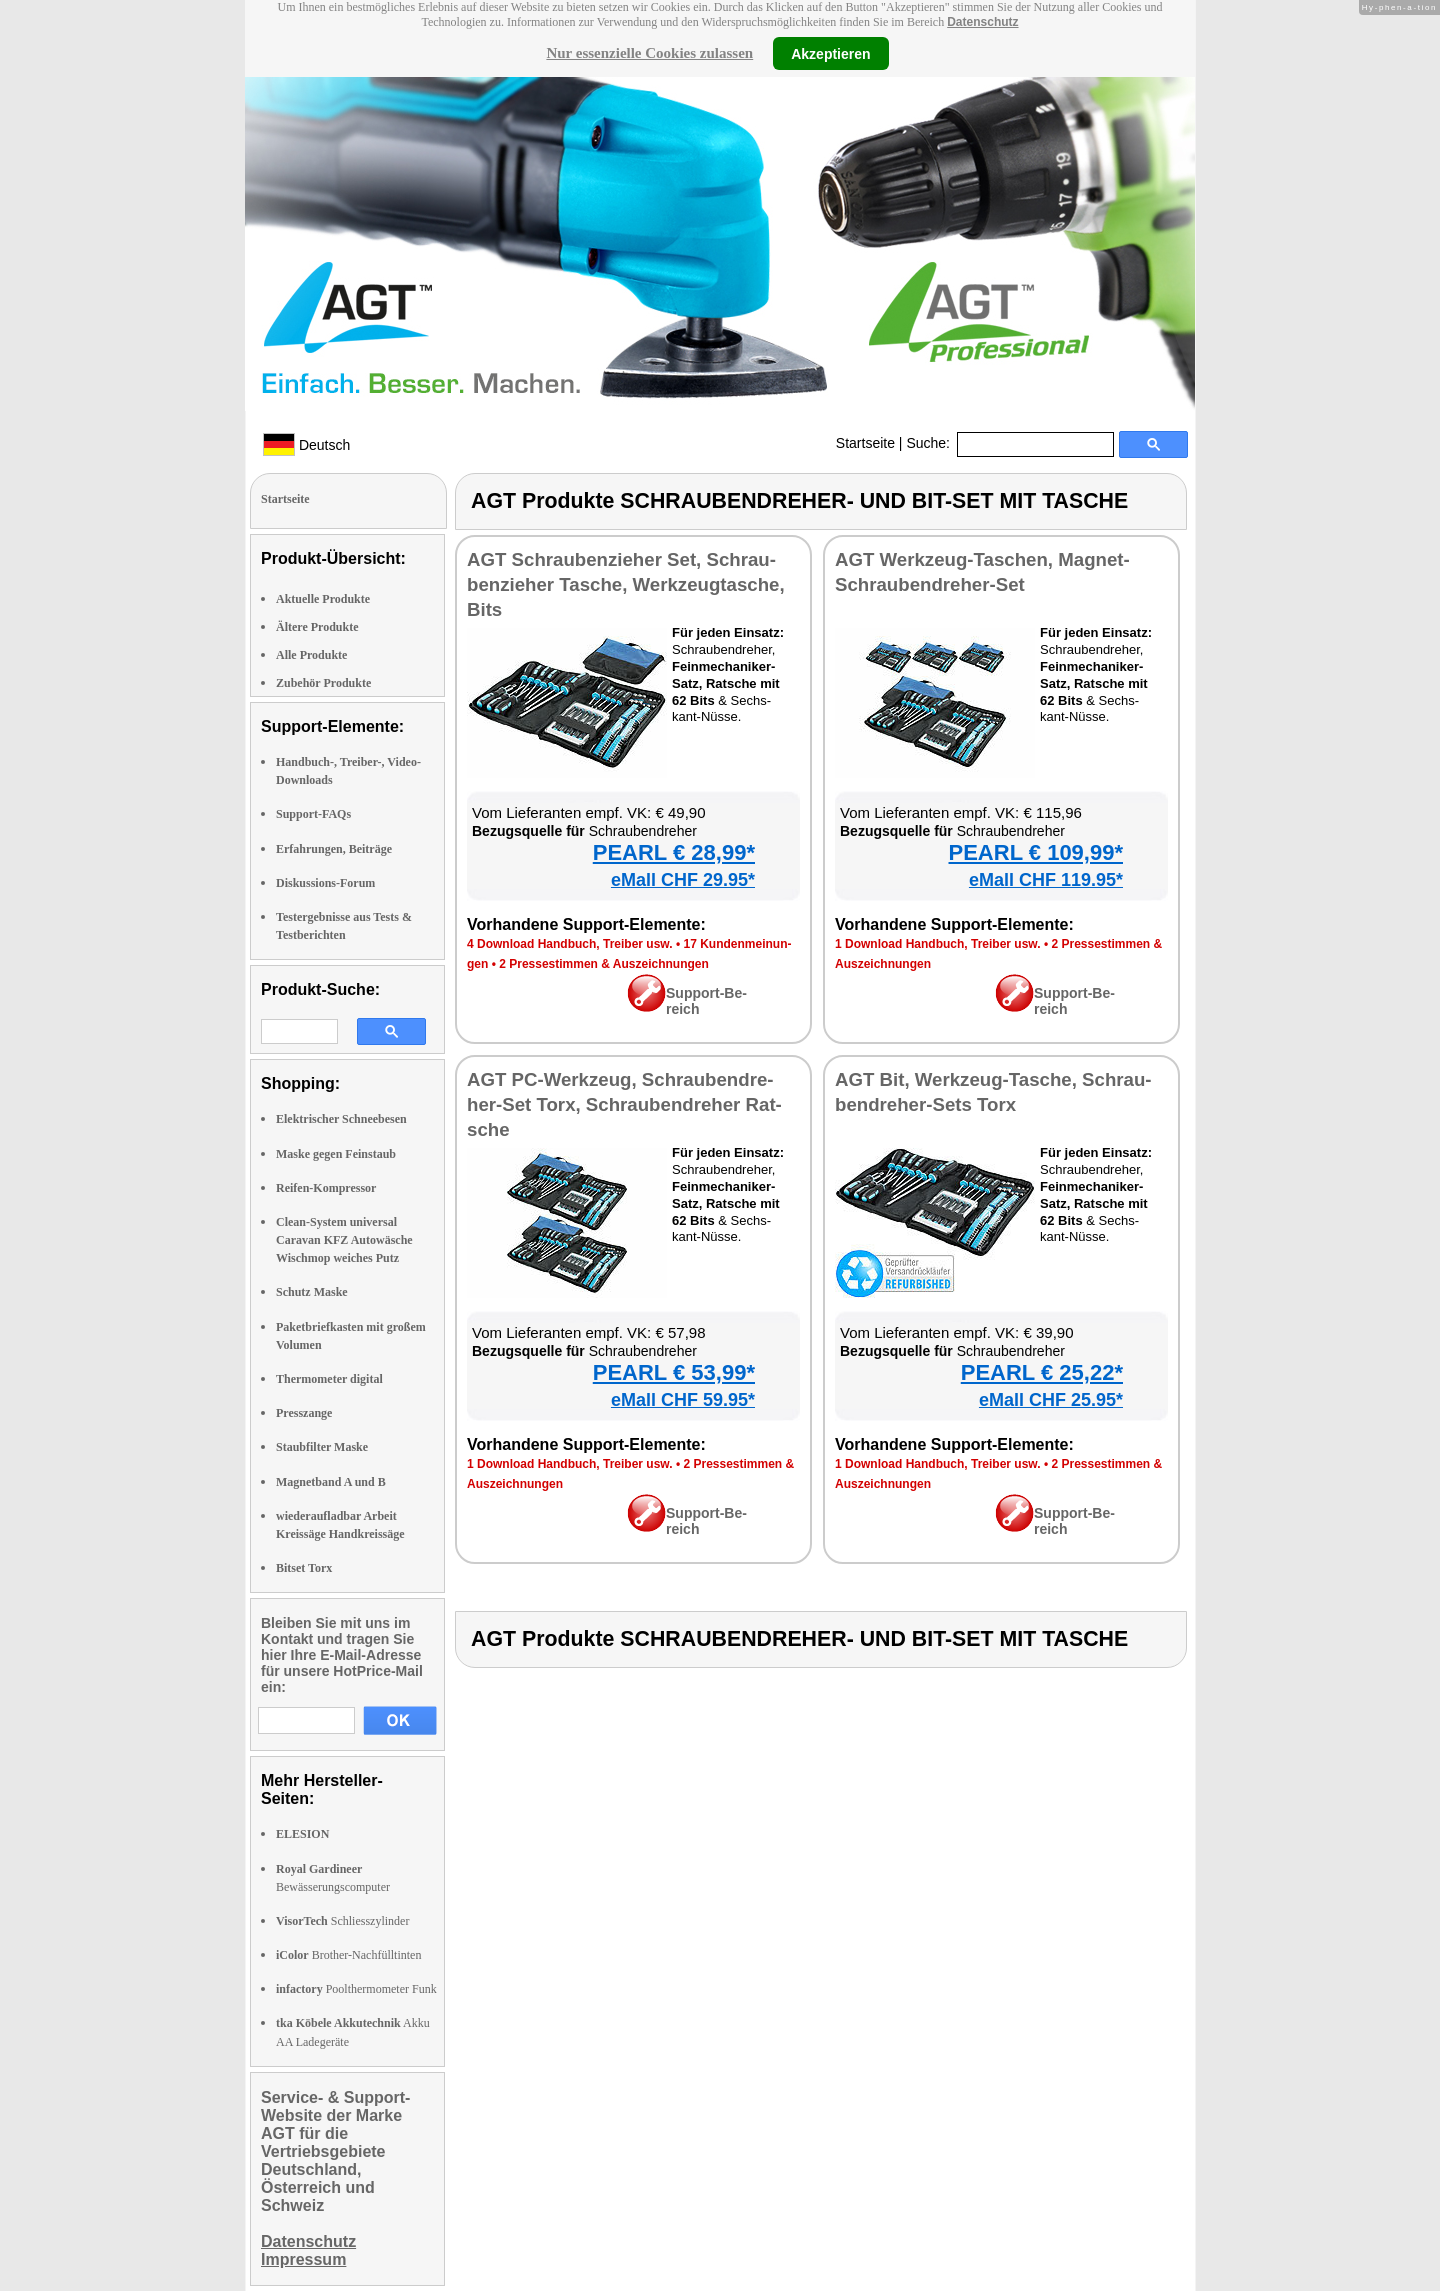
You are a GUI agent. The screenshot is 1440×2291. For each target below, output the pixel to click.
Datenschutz (982, 22)
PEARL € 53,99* (674, 1372)
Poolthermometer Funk (356, 1989)
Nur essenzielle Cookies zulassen (649, 53)
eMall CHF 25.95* (1051, 1400)
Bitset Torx (304, 1568)
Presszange (304, 1413)
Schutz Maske (312, 1292)
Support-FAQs (313, 814)
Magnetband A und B (331, 1482)
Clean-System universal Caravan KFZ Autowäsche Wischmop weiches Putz (344, 1240)
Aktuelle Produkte (323, 599)
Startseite (865, 443)
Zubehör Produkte (323, 683)
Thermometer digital (329, 1379)
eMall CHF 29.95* (683, 880)
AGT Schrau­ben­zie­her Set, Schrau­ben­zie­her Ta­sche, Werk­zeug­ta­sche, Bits (626, 584)
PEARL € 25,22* (1042, 1372)
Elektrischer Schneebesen (341, 1119)
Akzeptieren (830, 53)
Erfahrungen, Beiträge (334, 849)
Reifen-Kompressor (326, 1188)
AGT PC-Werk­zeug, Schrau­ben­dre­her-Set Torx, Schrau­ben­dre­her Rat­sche (624, 1104)
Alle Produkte (311, 655)
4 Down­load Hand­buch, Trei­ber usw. (570, 944)
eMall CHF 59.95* (683, 1400)
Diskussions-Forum (325, 883)
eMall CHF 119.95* (1046, 880)
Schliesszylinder (342, 1921)
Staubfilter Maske (322, 1447)
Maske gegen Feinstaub (336, 1154)
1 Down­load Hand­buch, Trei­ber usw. (938, 944)
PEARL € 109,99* (1036, 852)
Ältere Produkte (317, 627)
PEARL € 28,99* (674, 852)
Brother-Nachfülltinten (348, 1955)
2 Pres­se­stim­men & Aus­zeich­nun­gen (604, 964)
